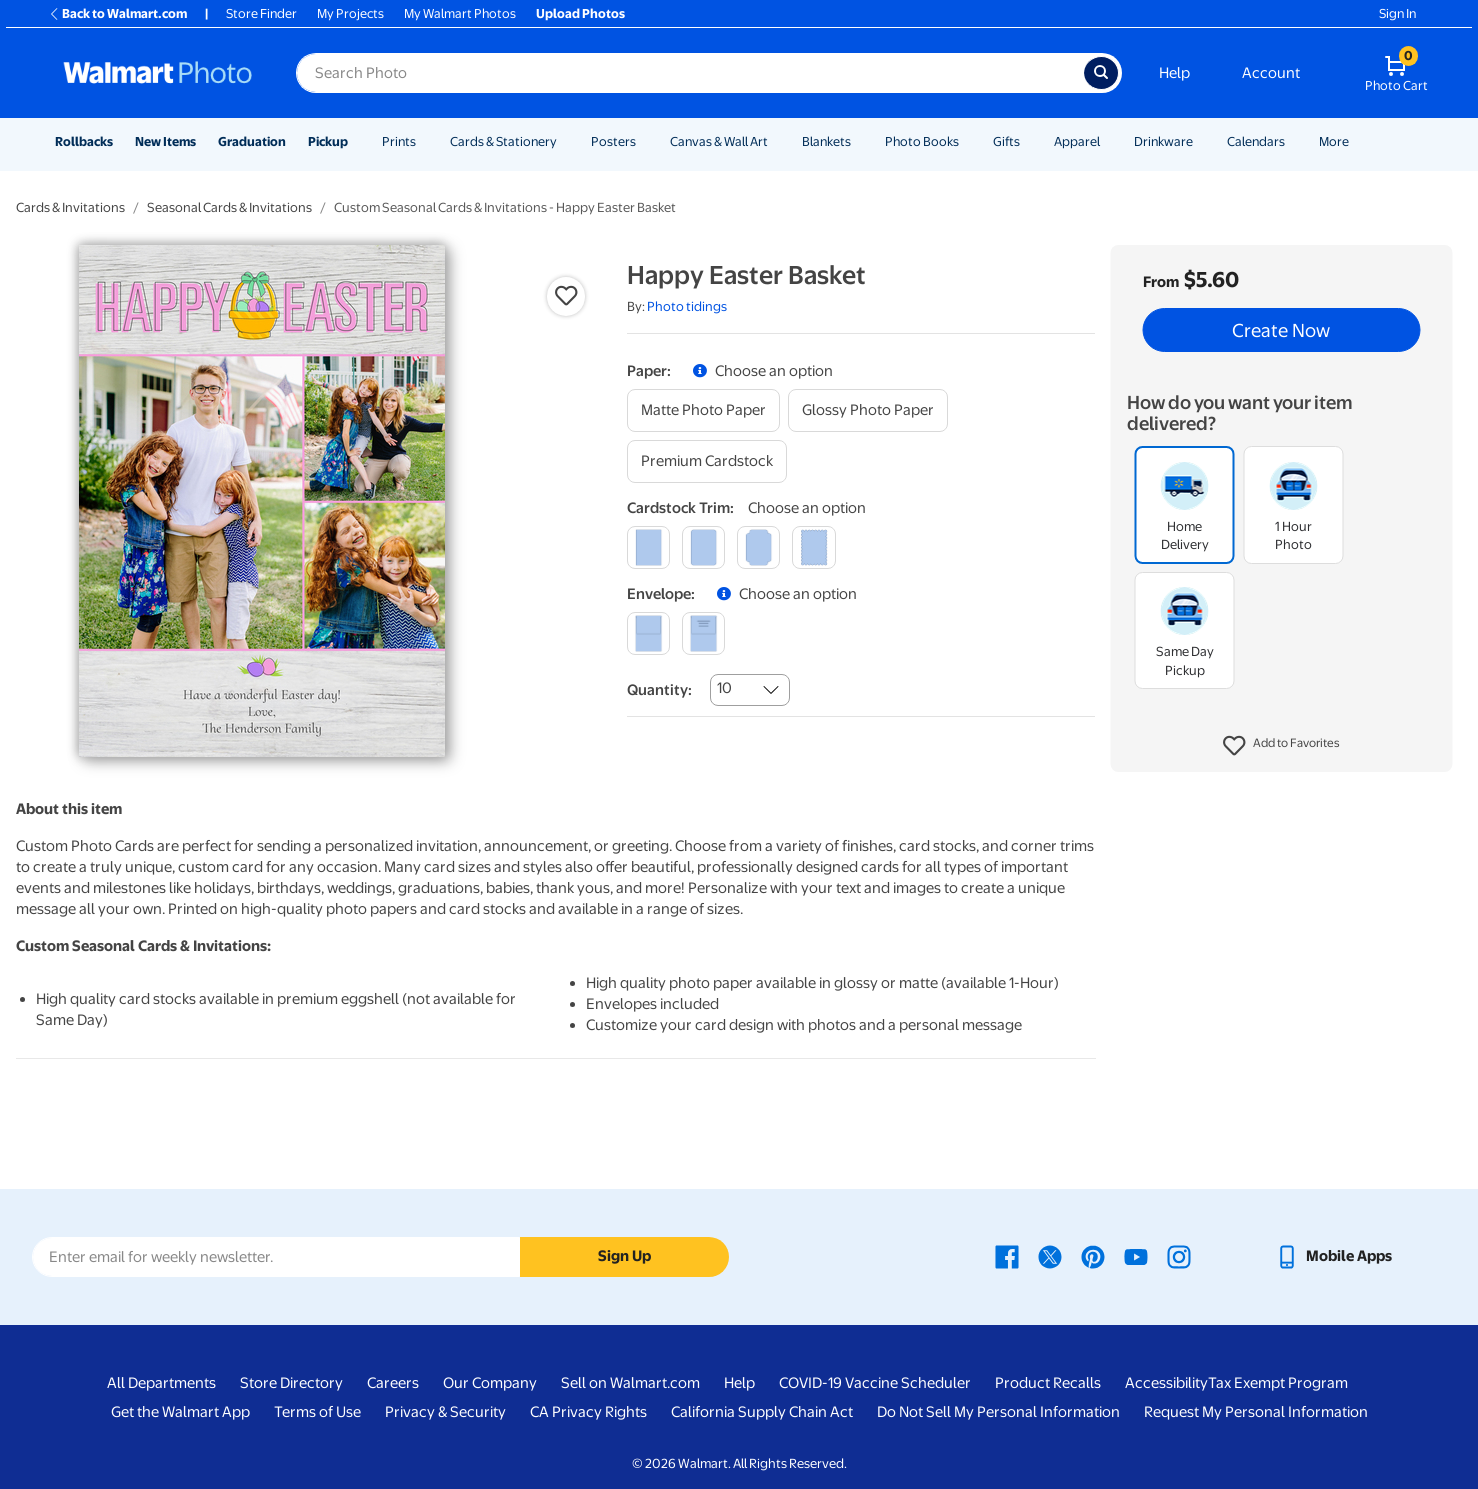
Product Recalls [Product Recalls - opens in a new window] (1048, 1383)
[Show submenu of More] (1358, 141)
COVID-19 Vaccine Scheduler (875, 1383)
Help (1174, 73)
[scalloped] (813, 547)
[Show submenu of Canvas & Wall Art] (777, 141)
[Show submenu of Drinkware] (1202, 141)
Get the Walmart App (180, 1412)
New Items (165, 141)
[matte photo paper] (703, 410)
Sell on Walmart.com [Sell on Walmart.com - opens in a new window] (630, 1383)
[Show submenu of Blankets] (860, 141)
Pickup (328, 141)
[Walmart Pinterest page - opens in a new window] (1093, 1256)
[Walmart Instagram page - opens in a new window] (1179, 1256)
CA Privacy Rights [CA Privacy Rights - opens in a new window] (588, 1412)
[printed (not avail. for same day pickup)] (703, 633)
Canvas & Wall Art (719, 141)
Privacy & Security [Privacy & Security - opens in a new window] (445, 1412)
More (1334, 141)
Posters (613, 141)
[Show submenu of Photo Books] (968, 141)
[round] (703, 547)
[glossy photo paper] (868, 410)
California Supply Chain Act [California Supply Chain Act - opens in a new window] (762, 1412)
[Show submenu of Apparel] (1109, 141)
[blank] (648, 633)
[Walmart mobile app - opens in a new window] (1333, 1256)
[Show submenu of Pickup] (357, 141)
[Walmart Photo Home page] (158, 73)
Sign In (1397, 13)
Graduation (252, 141)
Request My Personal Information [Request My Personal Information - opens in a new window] (1256, 1412)
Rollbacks (84, 141)
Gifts (1006, 141)
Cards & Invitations (70, 207)
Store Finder (261, 13)
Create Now (1281, 330)
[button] (1281, 746)
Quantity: (659, 690)
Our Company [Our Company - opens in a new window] (490, 1383)
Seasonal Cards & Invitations (229, 207)
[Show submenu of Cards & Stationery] (566, 141)
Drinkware (1163, 141)
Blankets (826, 141)
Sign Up (624, 1256)
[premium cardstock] (707, 461)
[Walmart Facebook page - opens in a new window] (1007, 1256)
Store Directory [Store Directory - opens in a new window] (291, 1383)
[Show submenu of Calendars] (1294, 141)
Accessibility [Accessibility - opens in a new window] (1166, 1383)
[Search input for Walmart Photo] (690, 73)
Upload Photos (580, 13)
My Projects (350, 13)
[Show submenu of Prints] (425, 141)
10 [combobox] (724, 688)
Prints (399, 141)
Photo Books (922, 141)
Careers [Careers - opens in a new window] (393, 1383)
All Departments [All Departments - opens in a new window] (161, 1383)
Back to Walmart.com (117, 13)
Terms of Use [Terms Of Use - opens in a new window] (317, 1412)
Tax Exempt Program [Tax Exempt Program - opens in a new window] (1278, 1383)
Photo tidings (687, 306)
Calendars (1256, 141)
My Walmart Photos (460, 13)
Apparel (1077, 141)
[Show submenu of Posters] (645, 141)
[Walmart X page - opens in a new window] (1050, 1256)
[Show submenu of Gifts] (1029, 141)
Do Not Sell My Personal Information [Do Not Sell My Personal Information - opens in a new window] (998, 1412)
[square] (648, 547)
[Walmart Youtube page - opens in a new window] (1136, 1256)
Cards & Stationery (503, 141)
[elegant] (758, 547)
